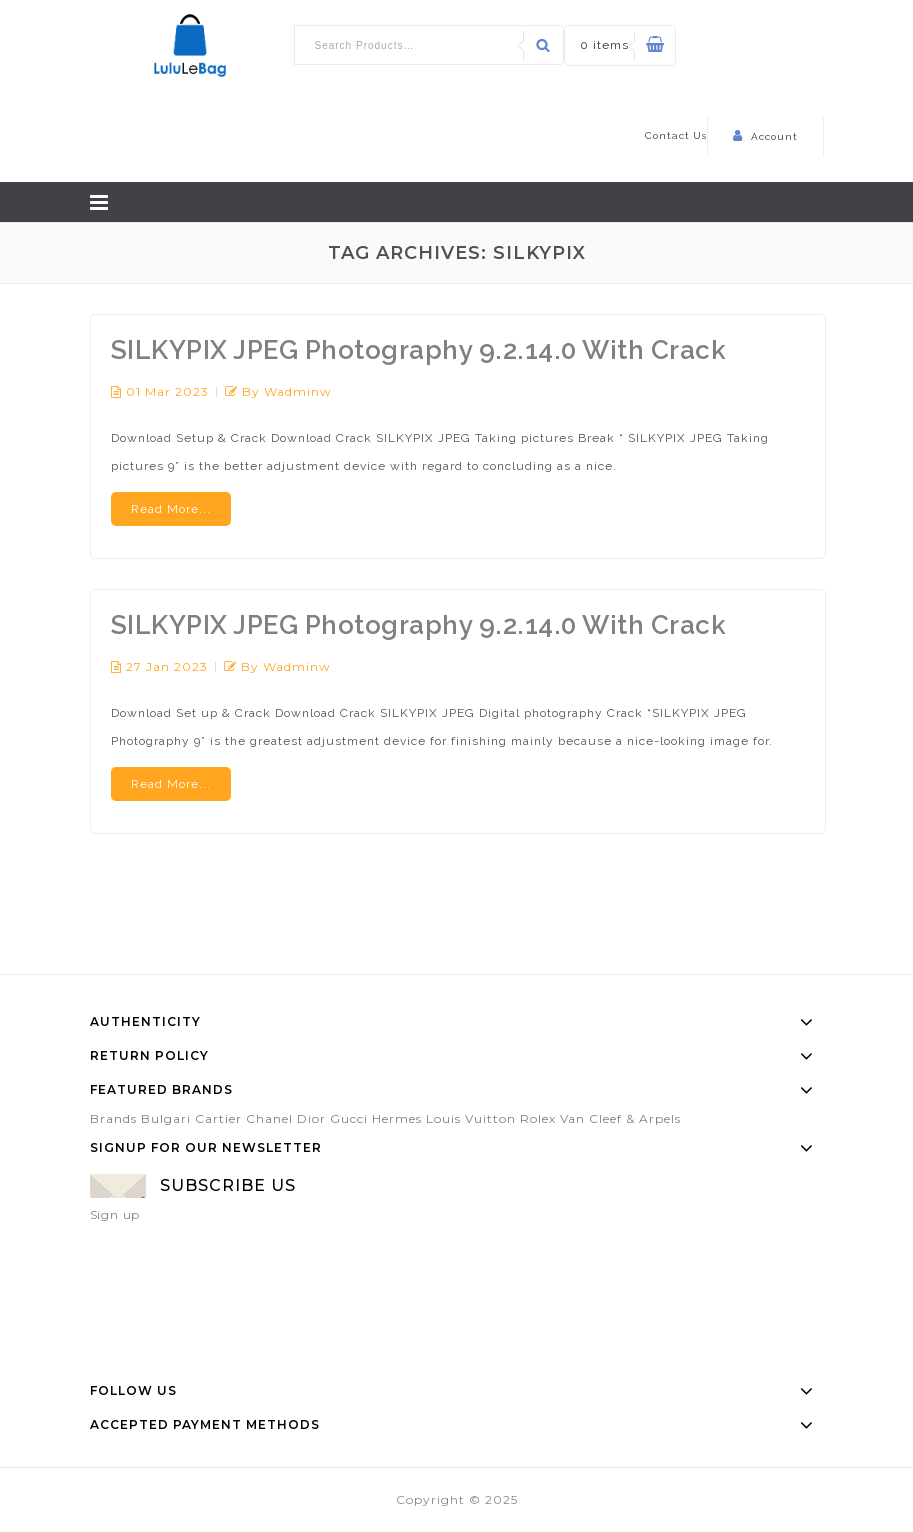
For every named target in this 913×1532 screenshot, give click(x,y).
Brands (113, 1118)
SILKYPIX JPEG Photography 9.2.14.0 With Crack (419, 350)
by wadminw (287, 391)
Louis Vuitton (471, 1118)
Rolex (538, 1118)
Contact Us (676, 135)
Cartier (218, 1118)
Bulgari (166, 1118)
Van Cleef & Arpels (620, 1118)
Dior (311, 1118)
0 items (604, 45)
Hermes (397, 1118)
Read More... (171, 509)
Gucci (349, 1118)
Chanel (269, 1118)
